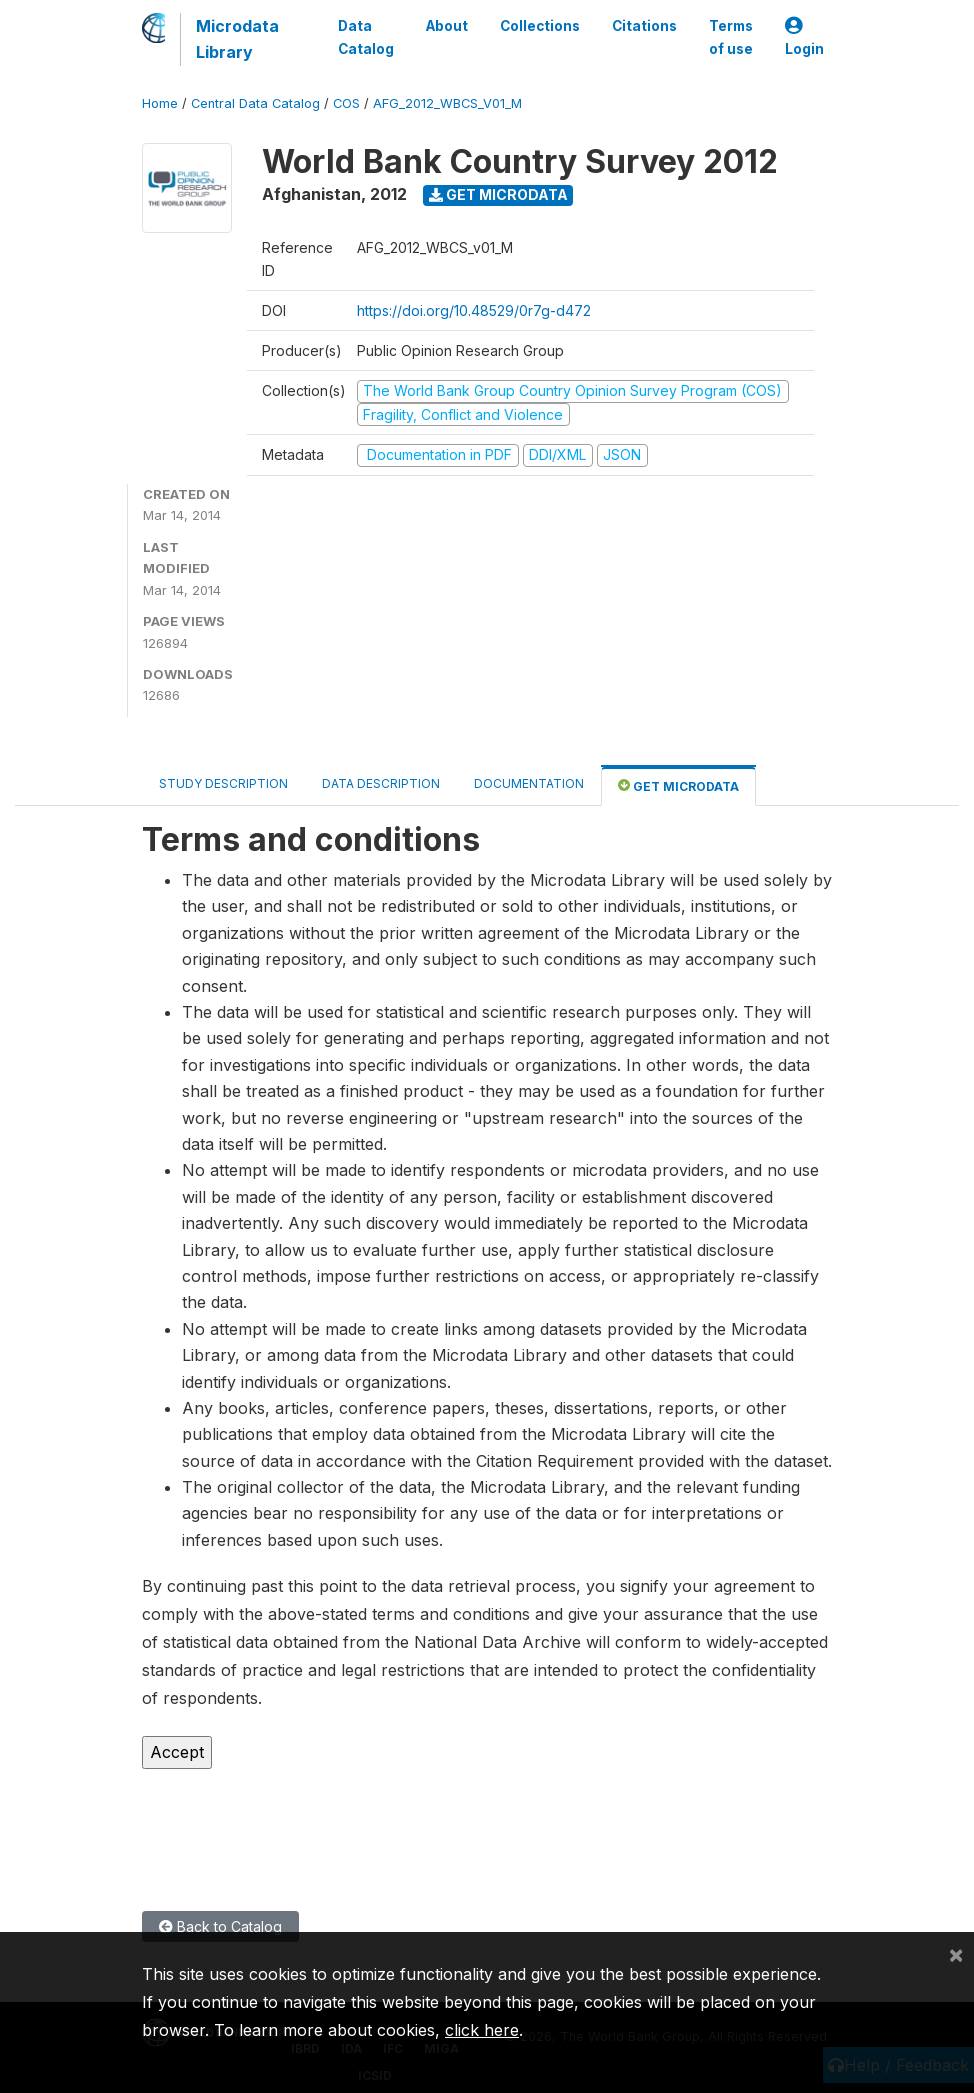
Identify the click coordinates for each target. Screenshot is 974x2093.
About (447, 26)
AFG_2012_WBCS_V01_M (447, 103)
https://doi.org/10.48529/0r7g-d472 (474, 310)
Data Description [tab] (381, 783)
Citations (644, 26)
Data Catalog (366, 37)
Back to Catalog (220, 1926)
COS (346, 103)
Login (804, 37)
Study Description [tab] (223, 783)
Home (160, 103)
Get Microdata (498, 194)
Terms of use (731, 37)
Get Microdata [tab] (678, 785)
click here (482, 2030)
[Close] (956, 1954)
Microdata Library (237, 39)
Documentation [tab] (529, 783)
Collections (540, 26)
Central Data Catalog (255, 103)
